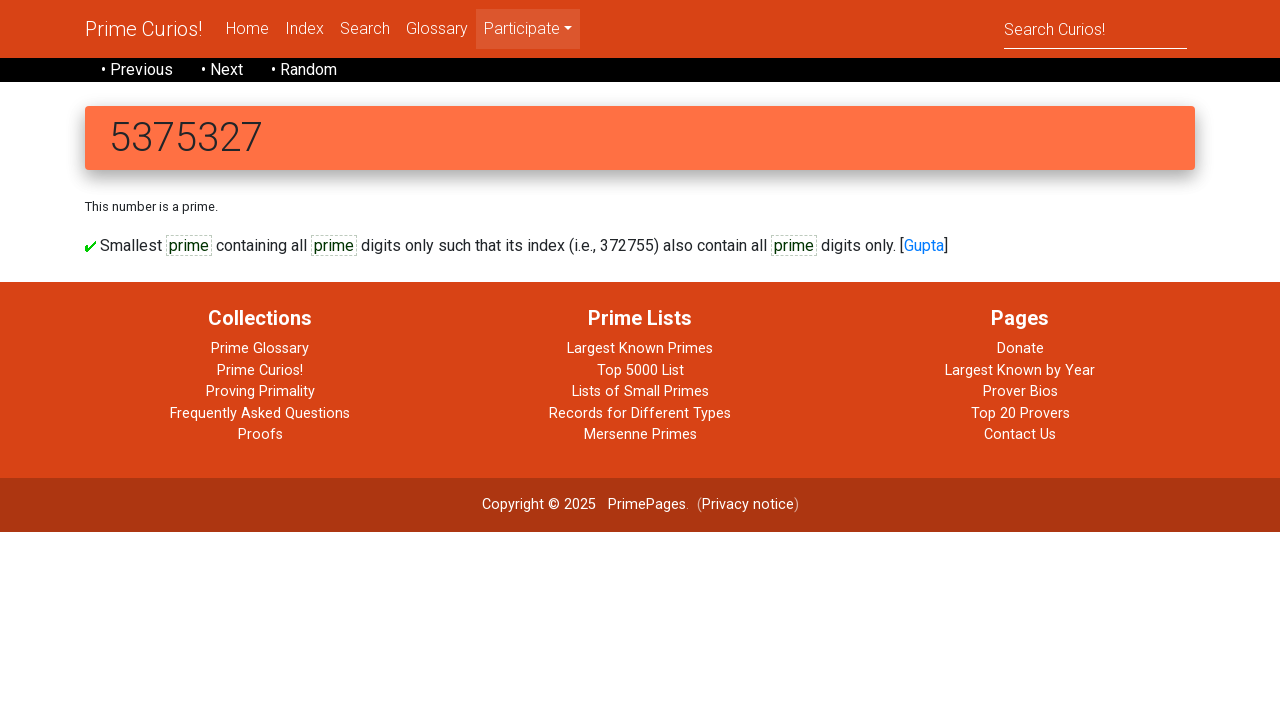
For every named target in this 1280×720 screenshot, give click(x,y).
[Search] (1095, 28)
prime (189, 245)
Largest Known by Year (1020, 370)
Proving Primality (260, 391)
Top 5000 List (640, 370)
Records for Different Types (640, 413)
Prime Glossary (260, 348)
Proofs (260, 434)
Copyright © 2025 (539, 504)
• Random (304, 69)
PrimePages (647, 504)
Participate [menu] (522, 28)
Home (247, 28)
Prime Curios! (143, 29)
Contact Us (1020, 434)
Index (304, 28)
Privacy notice (748, 504)
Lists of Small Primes (640, 391)
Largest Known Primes (640, 348)
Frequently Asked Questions (260, 413)
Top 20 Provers (1020, 413)
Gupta (924, 245)
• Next (222, 69)
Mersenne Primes (640, 434)
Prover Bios (1020, 391)
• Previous (137, 69)
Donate (1020, 348)
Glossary (437, 28)
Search (365, 28)
